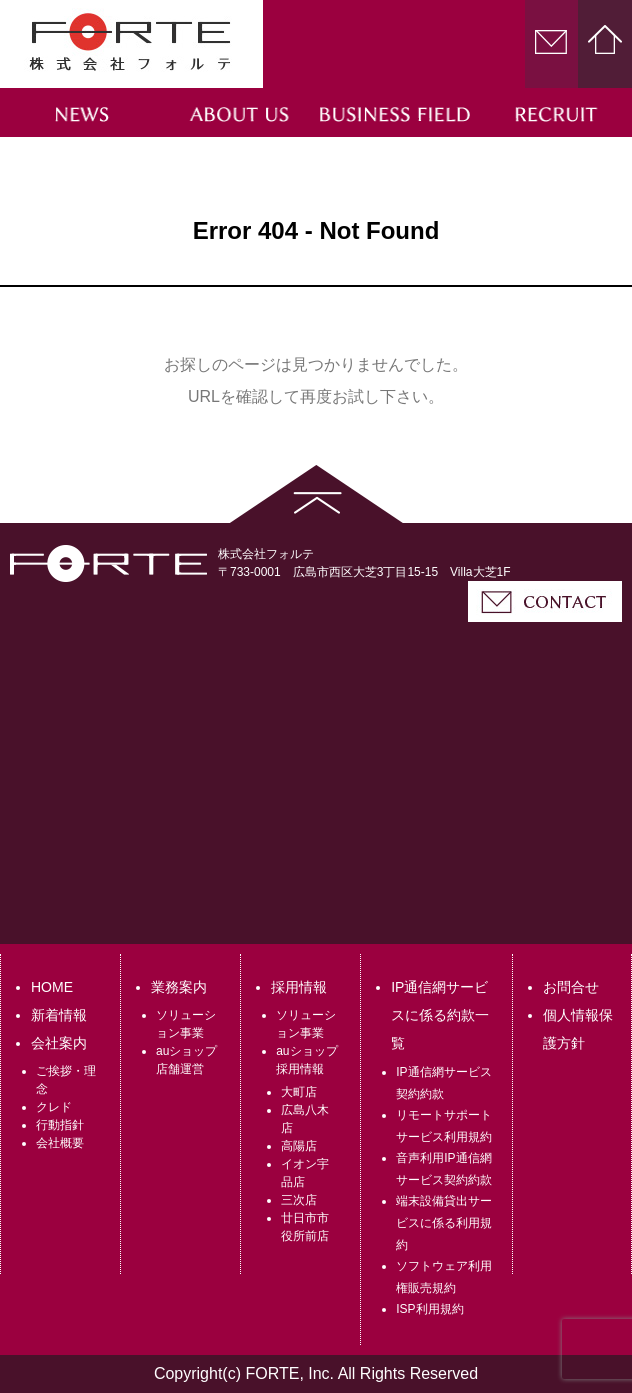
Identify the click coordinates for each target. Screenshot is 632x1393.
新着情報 (59, 1015)
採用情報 (299, 987)
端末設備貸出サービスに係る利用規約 (444, 1222)
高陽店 (299, 1146)
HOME (52, 987)
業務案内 (179, 987)
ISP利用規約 (429, 1309)
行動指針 (60, 1125)
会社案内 (59, 1043)
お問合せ (571, 987)
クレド (54, 1107)
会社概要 (60, 1143)
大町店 (299, 1092)
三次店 (299, 1200)
